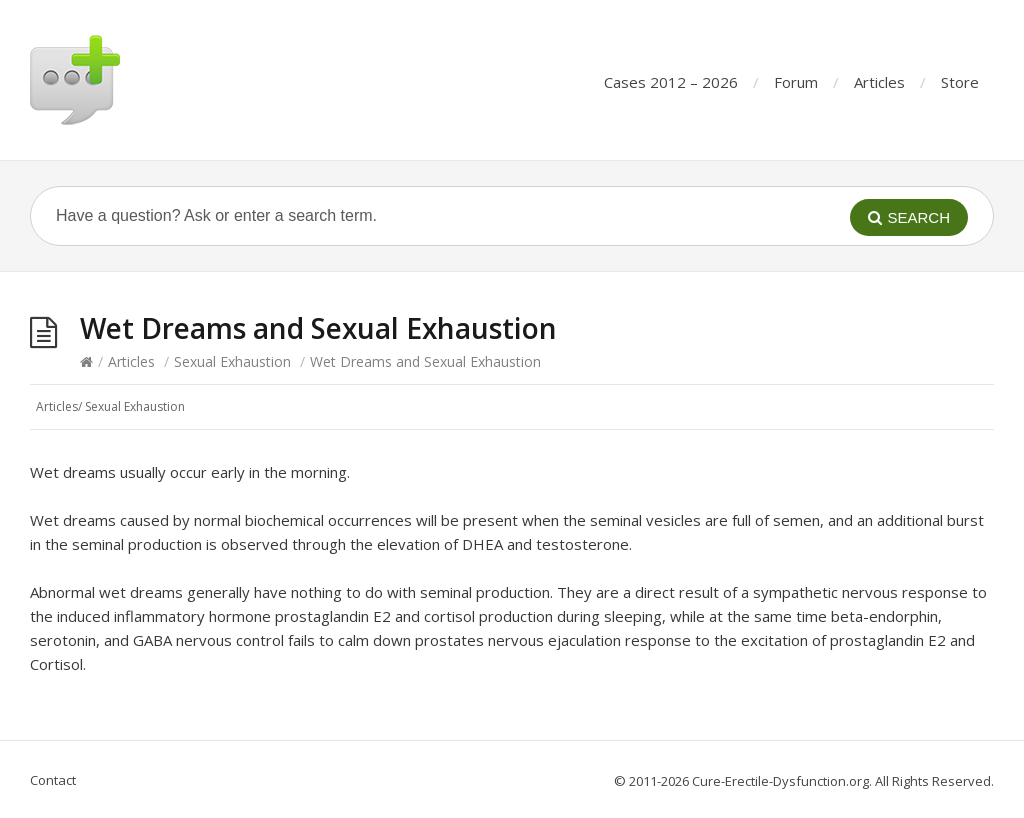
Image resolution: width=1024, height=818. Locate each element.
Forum (796, 82)
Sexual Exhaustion (232, 361)
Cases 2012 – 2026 (671, 82)
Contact (53, 780)
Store (960, 82)
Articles (879, 82)
